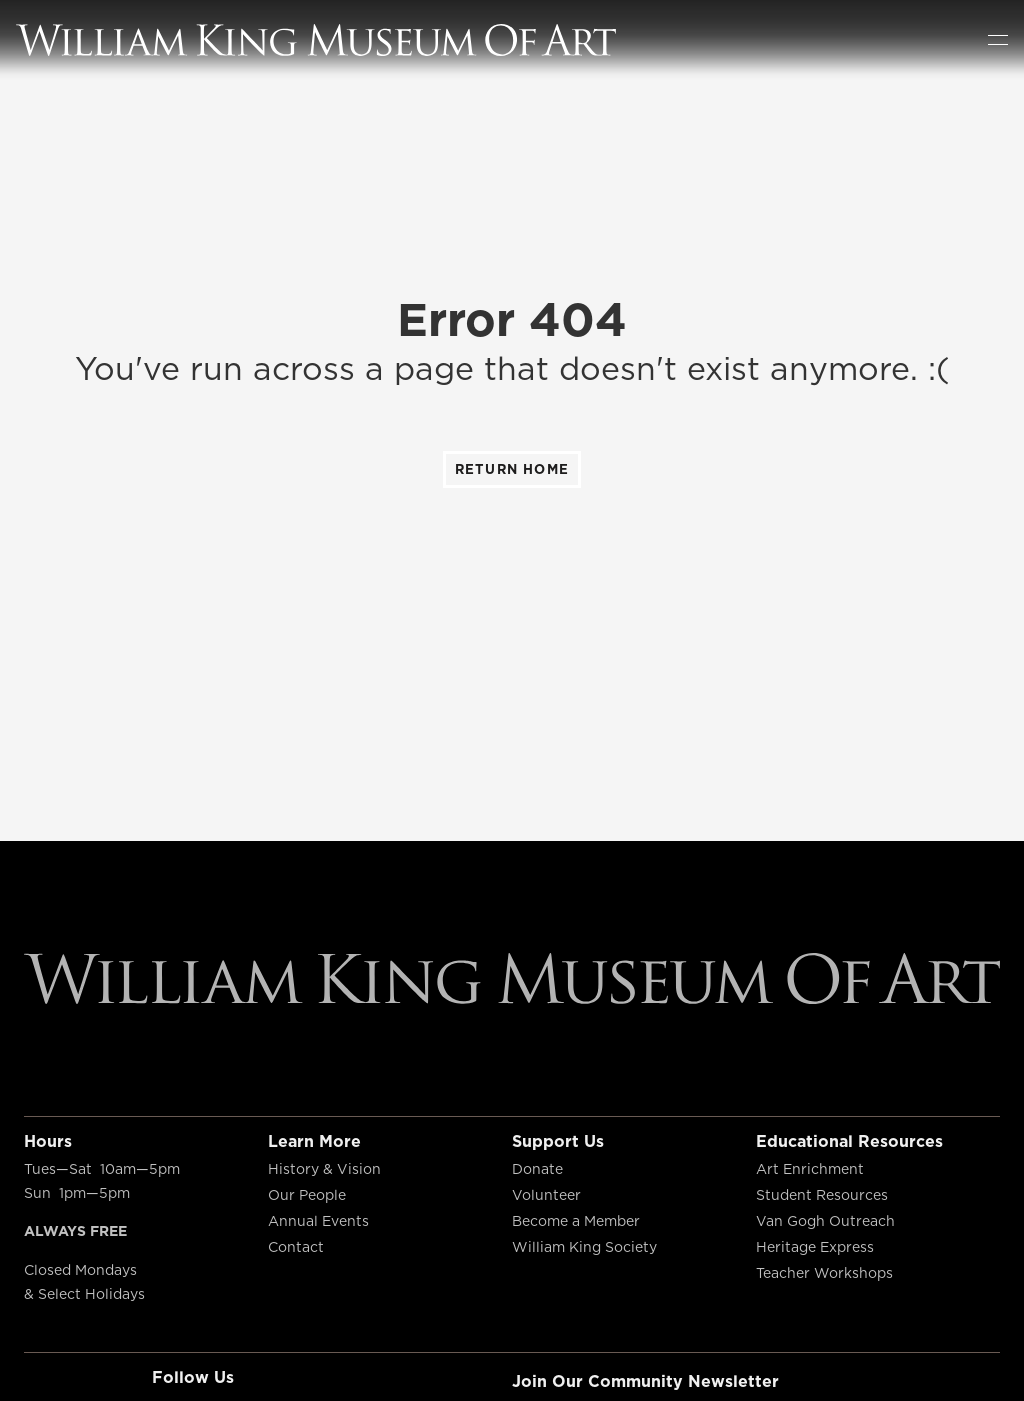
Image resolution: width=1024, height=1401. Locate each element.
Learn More (314, 1141)
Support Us (558, 1141)
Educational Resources (849, 1141)
